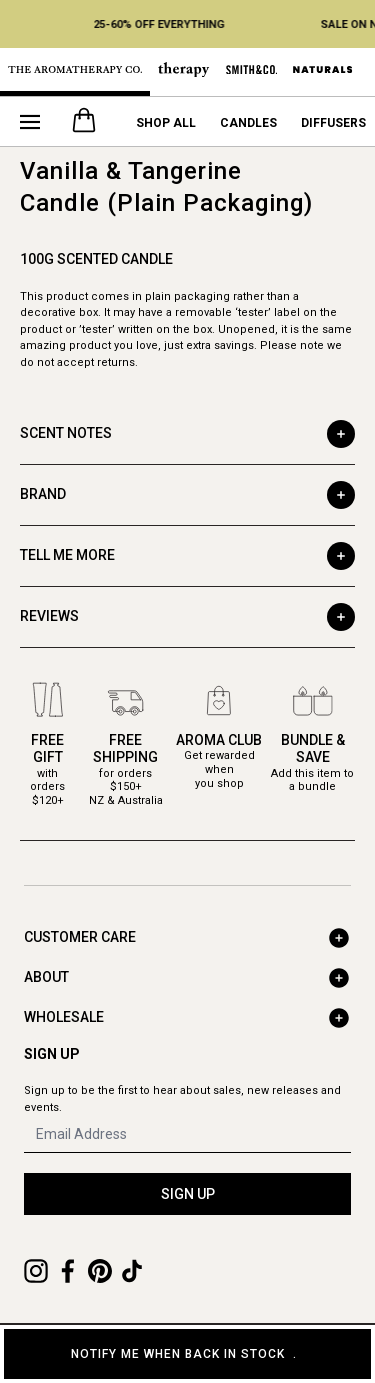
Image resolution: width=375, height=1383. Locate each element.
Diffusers (333, 123)
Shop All (166, 123)
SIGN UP (188, 1194)
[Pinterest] (100, 1271)
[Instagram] (36, 1271)
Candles (248, 123)
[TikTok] (132, 1271)
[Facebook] (68, 1271)
